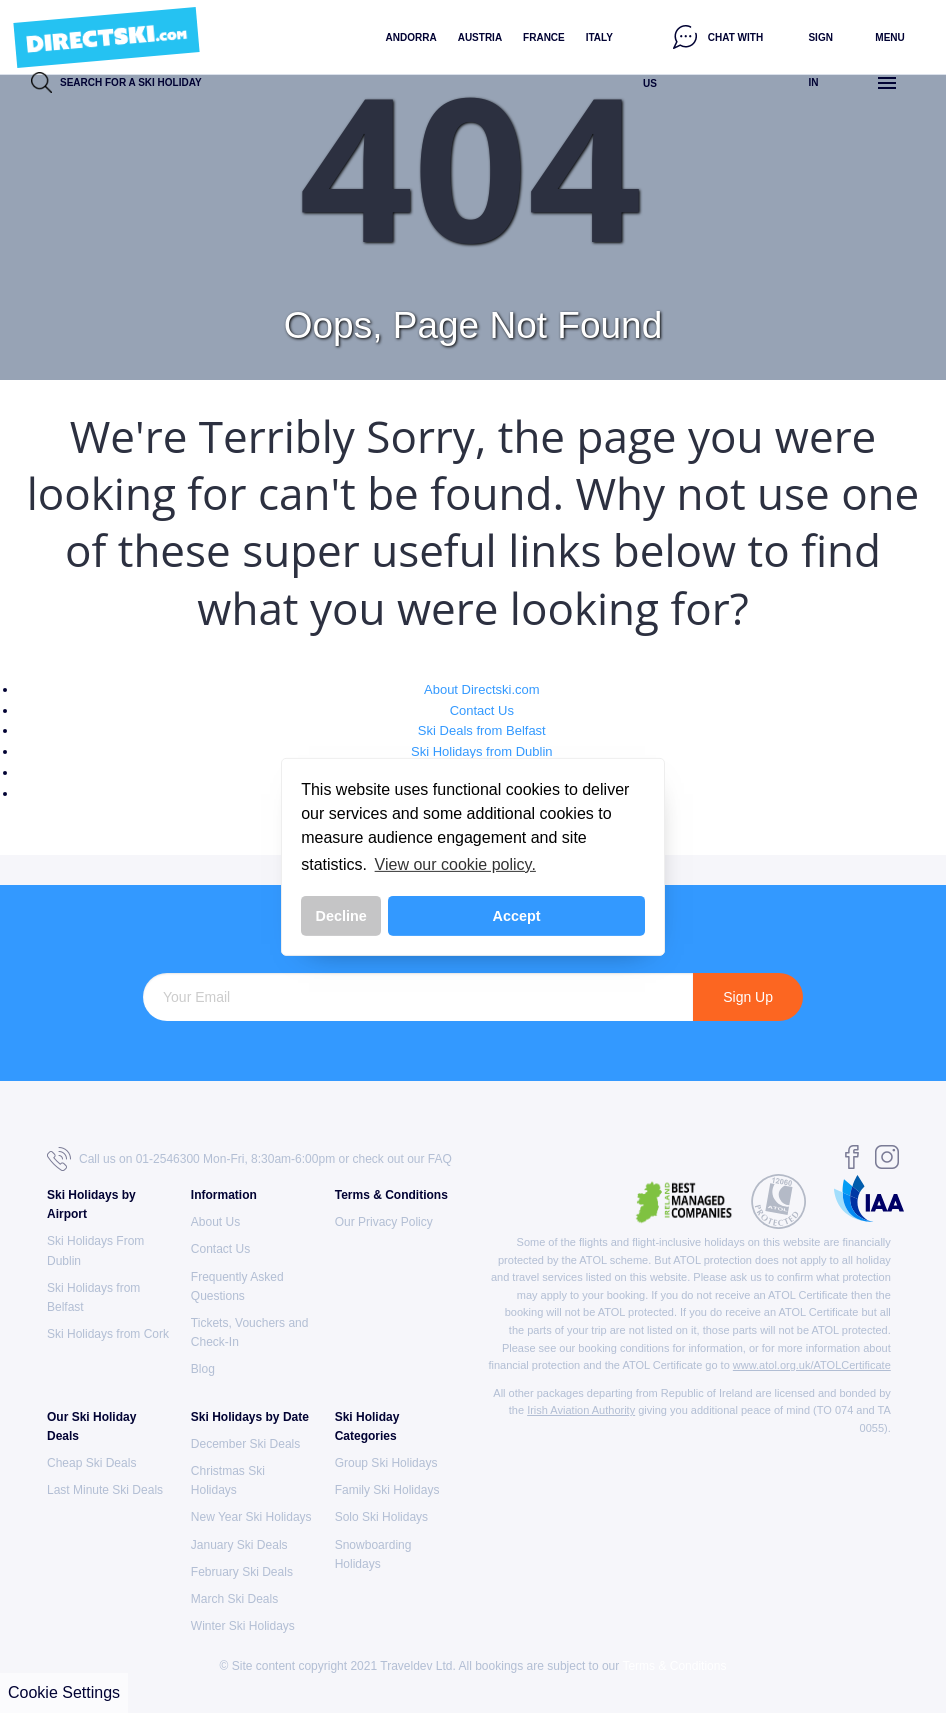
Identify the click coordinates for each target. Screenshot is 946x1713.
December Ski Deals (245, 1444)
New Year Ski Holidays (251, 1517)
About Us (215, 1222)
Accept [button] (517, 916)
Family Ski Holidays (387, 1490)
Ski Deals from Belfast (482, 730)
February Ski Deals (242, 1572)
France (544, 37)
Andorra (411, 37)
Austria (480, 37)
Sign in (820, 60)
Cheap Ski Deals (91, 1463)
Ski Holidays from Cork (108, 1334)
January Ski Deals (239, 1545)
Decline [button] (341, 916)
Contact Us (482, 710)
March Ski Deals (234, 1599)
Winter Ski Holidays (243, 1626)
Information (224, 1195)
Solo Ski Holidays (381, 1517)
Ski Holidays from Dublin (482, 751)
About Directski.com (482, 689)
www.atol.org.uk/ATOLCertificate (812, 1365)
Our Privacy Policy (384, 1222)
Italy (599, 37)
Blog (203, 1369)
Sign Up (748, 997)
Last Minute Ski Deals (105, 1490)
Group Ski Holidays (386, 1463)
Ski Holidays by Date (250, 1417)
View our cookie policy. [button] (455, 864)
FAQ (440, 1159)
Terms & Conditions (391, 1195)
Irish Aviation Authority (581, 1410)
